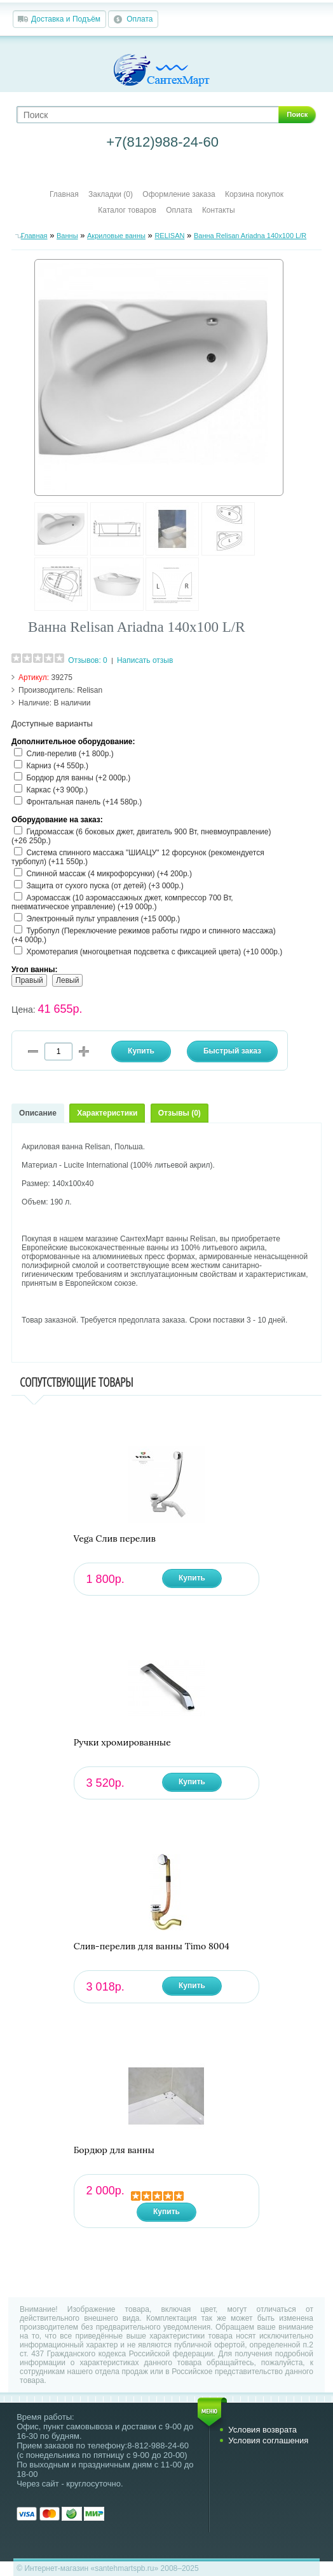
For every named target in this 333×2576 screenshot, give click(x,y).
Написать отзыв (145, 660)
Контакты (218, 210)
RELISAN (169, 235)
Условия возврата (262, 2429)
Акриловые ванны (116, 235)
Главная (64, 194)
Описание (38, 1113)
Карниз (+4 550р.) (57, 765)
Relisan (89, 690)
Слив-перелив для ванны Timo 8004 (151, 1946)
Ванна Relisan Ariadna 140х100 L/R (250, 235)
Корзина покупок (254, 194)
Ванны (67, 235)
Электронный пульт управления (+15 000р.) (103, 918)
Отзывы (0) (179, 1113)
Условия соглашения (268, 2440)
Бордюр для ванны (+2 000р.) (78, 777)
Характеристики (107, 1113)
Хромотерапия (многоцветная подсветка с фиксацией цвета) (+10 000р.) (154, 951)
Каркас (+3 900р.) (57, 789)
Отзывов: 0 (87, 660)
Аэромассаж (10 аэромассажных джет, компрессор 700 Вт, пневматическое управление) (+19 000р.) (122, 902)
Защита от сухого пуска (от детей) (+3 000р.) (104, 885)
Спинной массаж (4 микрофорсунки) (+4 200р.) (109, 873)
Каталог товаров (127, 210)
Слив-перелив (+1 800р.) (69, 753)
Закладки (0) (110, 194)
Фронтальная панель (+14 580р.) (84, 801)
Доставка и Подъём (65, 19)
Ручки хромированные (122, 1742)
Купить (192, 1577)
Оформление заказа (178, 194)
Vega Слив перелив (115, 1539)
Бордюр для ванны (114, 2150)
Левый (67, 980)
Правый (29, 980)
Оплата (139, 19)
